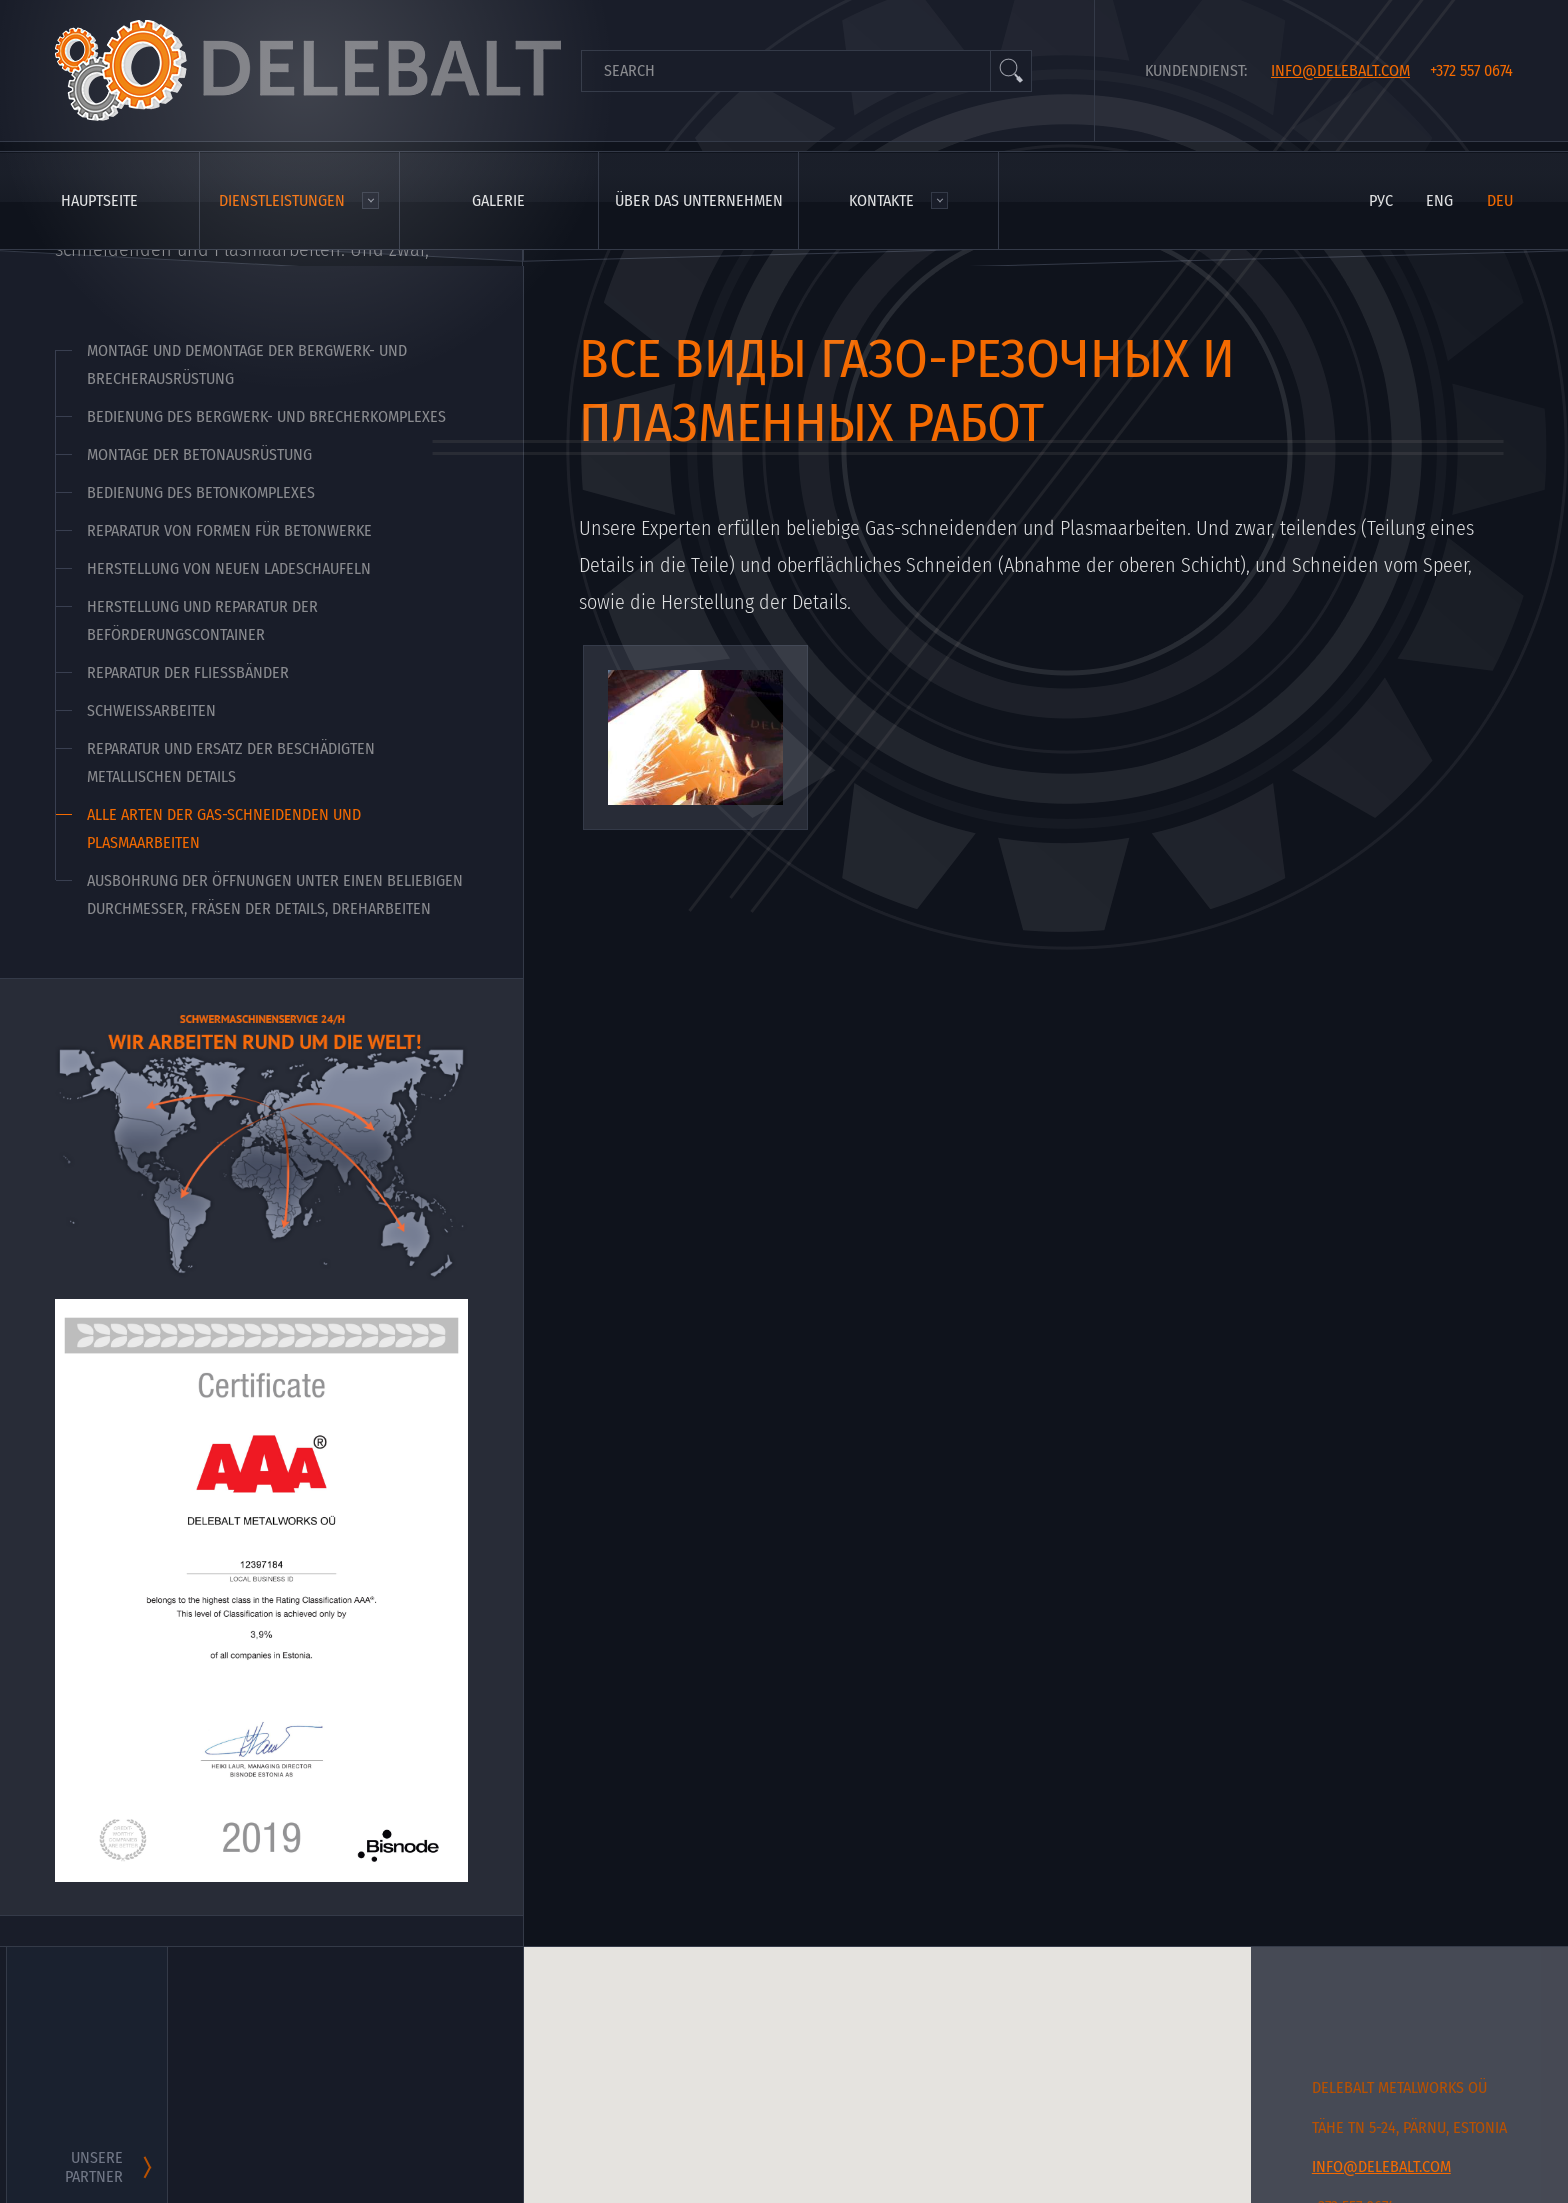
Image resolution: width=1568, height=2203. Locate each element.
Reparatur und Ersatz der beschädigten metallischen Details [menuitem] (231, 762)
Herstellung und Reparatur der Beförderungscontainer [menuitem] (202, 620)
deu (1500, 200)
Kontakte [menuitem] (881, 200)
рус (1381, 200)
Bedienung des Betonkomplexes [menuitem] (201, 492)
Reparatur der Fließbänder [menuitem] (188, 672)
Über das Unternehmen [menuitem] (699, 200)
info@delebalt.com (1340, 70)
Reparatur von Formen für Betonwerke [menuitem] (229, 530)
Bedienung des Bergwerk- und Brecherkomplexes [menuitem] (266, 416)
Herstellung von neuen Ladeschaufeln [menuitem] (229, 568)
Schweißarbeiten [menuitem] (151, 710)
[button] (1046, 2148)
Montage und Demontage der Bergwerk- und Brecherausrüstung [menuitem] (247, 364)
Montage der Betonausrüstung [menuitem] (199, 454)
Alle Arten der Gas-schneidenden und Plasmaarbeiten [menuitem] (224, 828)
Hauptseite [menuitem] (99, 200)
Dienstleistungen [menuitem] (282, 200)
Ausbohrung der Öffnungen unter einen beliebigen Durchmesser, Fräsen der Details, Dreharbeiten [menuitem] (275, 894)
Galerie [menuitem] (498, 200)
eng (1439, 200)
